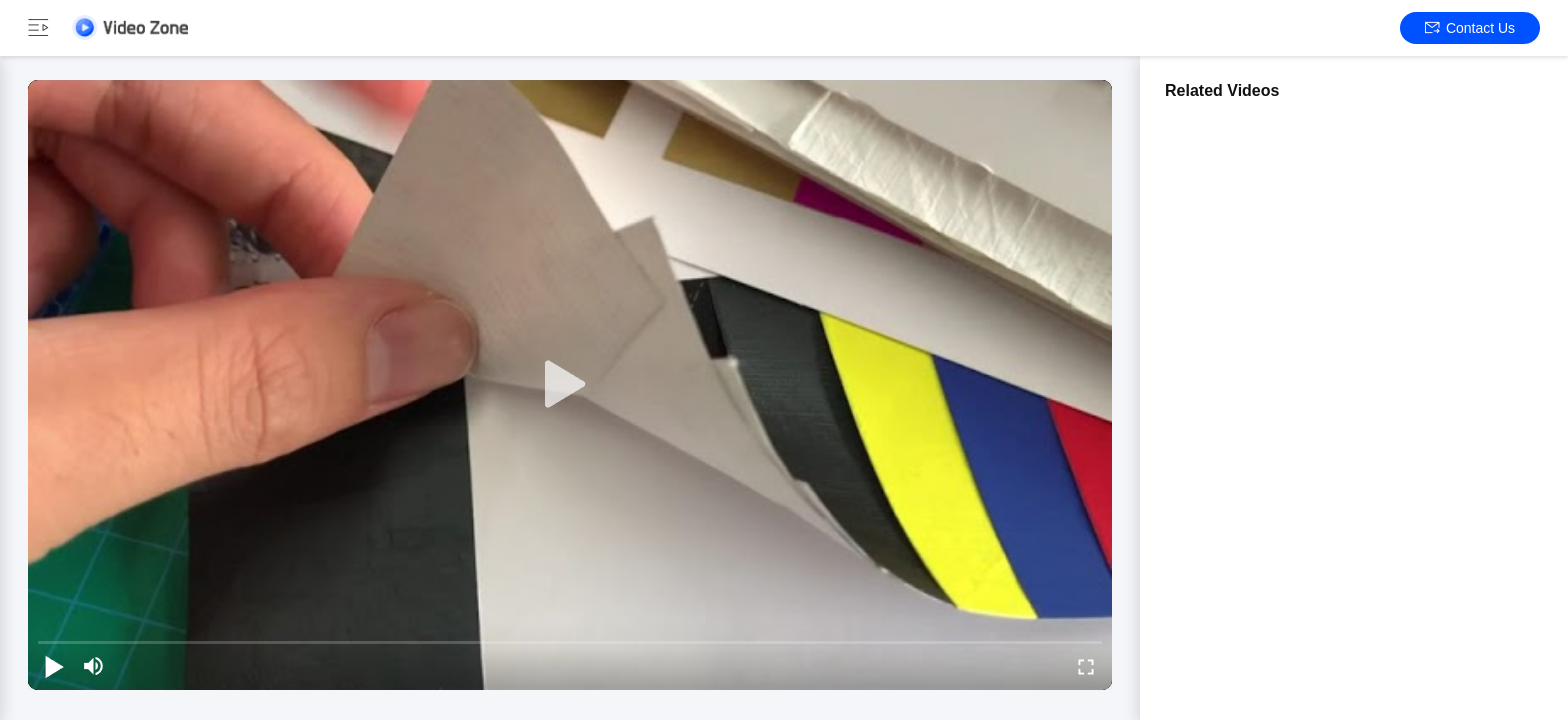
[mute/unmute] (94, 666)
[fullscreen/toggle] (1086, 666)
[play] (570, 385)
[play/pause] (54, 666)
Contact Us (1470, 28)
